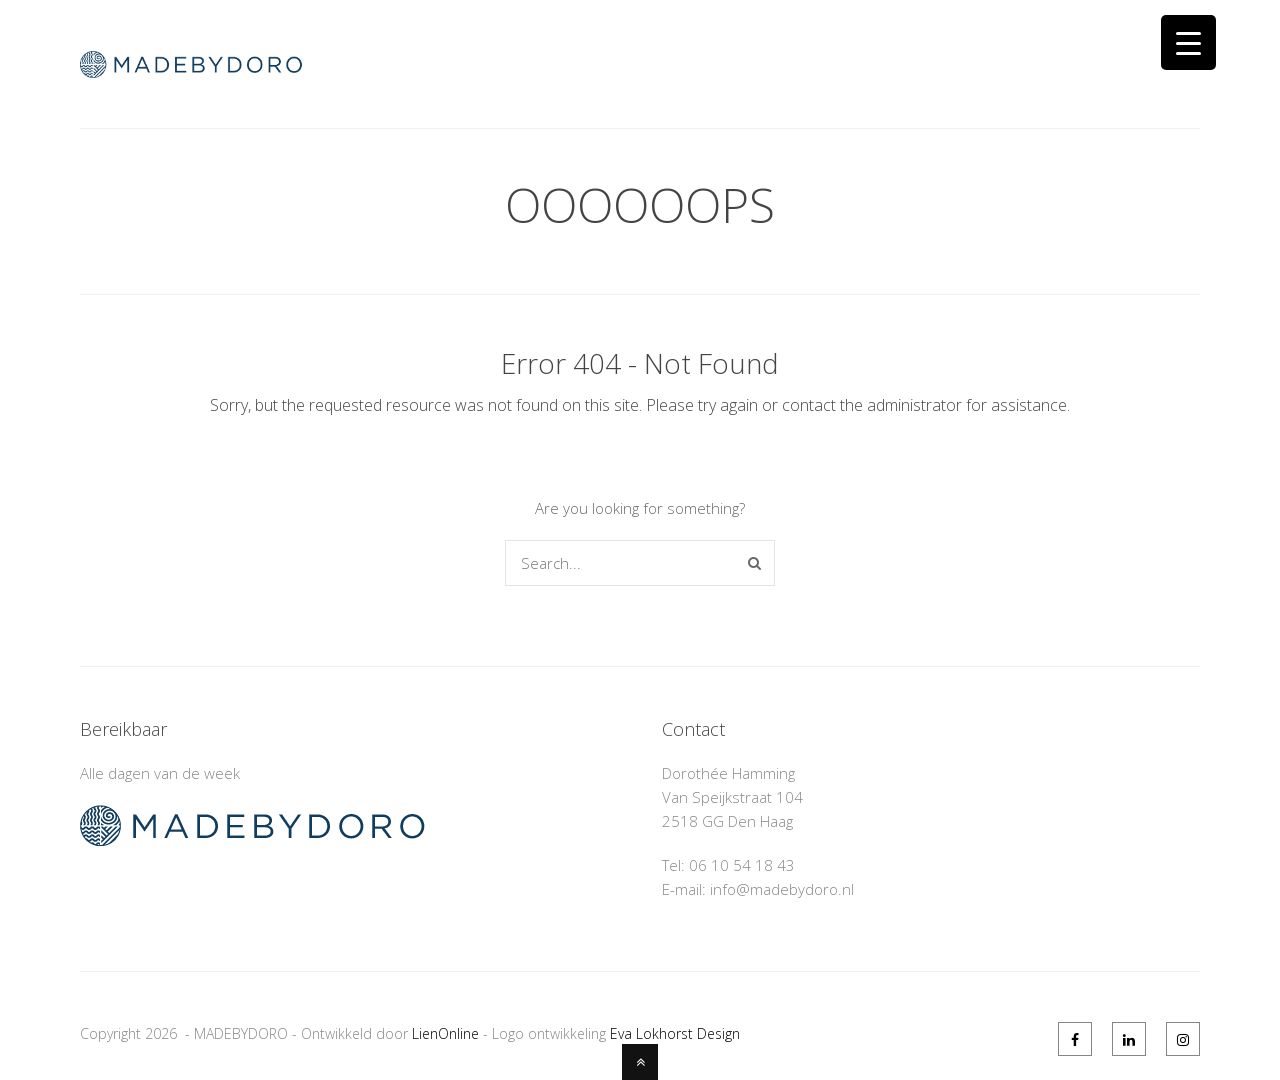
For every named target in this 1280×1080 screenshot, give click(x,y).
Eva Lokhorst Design (675, 1033)
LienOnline (445, 1033)
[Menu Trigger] (1188, 42)
